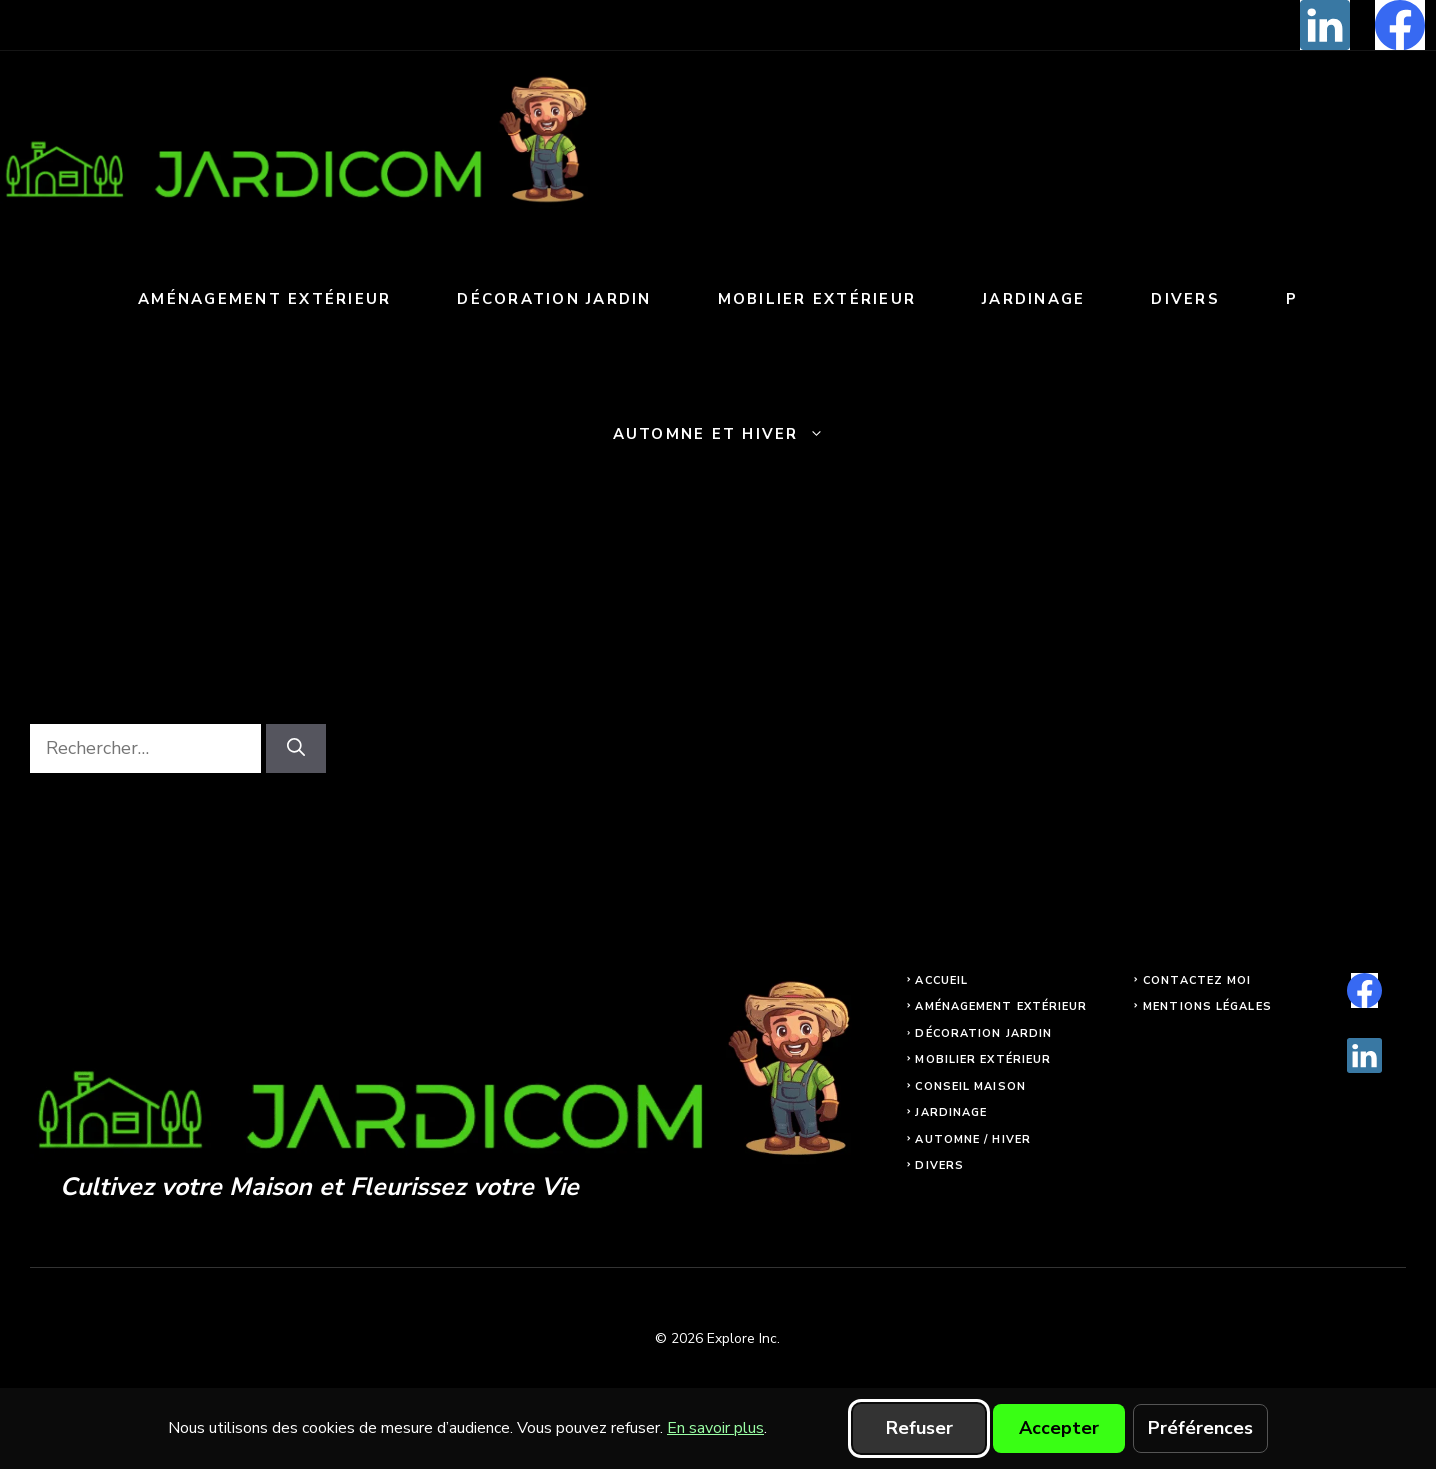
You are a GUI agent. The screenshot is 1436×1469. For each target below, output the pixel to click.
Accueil (941, 980)
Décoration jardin (554, 299)
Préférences (1200, 1428)
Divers (1185, 299)
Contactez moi (1197, 980)
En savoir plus (715, 1428)
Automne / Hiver (973, 1139)
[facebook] (1400, 25)
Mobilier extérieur (817, 299)
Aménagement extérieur (264, 299)
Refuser (919, 1428)
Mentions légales (1207, 1006)
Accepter (1059, 1428)
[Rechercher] (296, 748)
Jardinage (1033, 299)
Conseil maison (970, 1086)
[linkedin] (1325, 25)
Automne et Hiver (735, 434)
